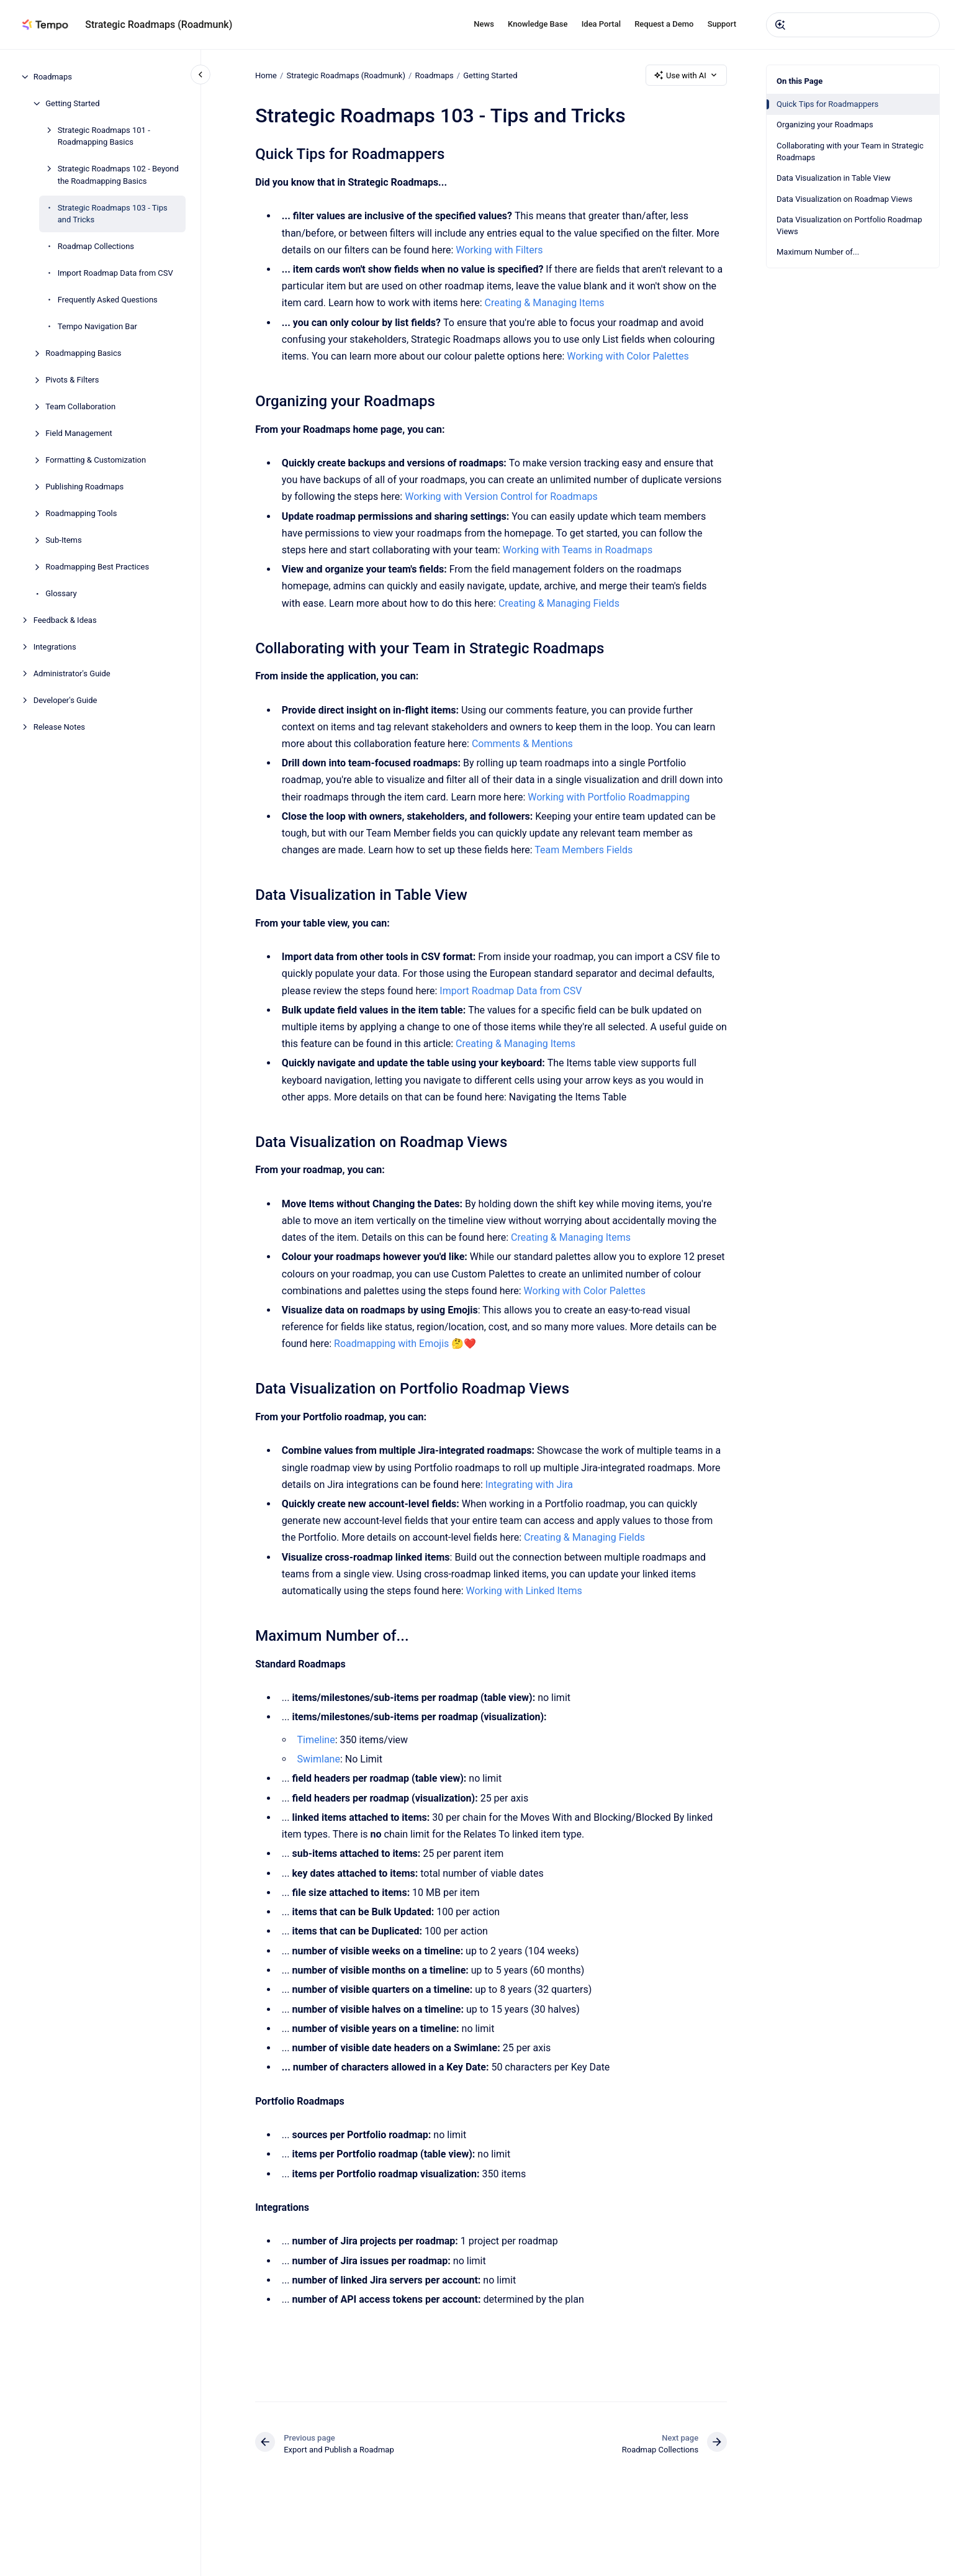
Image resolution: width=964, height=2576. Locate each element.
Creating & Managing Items (544, 303)
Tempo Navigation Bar (97, 326)
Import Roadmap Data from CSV (115, 273)
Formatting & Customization (95, 460)
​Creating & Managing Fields (558, 603)
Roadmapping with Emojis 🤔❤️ (405, 1343)
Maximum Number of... (818, 251)
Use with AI (686, 75)
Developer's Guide (65, 700)
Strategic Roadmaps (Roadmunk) (158, 24)
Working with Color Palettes (627, 356)
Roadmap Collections (96, 246)
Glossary (61, 593)
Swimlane (318, 1759)
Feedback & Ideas (65, 620)
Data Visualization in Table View (834, 178)
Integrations (55, 646)
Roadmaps (53, 76)
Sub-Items (63, 540)
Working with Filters (499, 250)
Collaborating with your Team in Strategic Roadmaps (850, 152)
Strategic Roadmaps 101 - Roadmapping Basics (104, 136)
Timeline (316, 1740)
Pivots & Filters (72, 379)
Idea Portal (601, 24)
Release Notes (59, 727)
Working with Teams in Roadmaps (577, 550)
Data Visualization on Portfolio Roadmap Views (849, 226)
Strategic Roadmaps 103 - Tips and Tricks (113, 214)
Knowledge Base (537, 24)
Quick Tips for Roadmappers (827, 104)
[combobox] (853, 25)
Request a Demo (663, 24)
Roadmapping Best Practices (97, 566)
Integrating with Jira (529, 1484)
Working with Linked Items (524, 1591)
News (484, 24)
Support (722, 24)
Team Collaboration (80, 406)
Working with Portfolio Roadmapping (609, 797)
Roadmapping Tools (81, 513)
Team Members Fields (583, 850)
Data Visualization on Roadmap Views (844, 199)
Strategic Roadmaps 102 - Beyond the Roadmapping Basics (118, 175)
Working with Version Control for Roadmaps (501, 496)
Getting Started (72, 103)
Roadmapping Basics (83, 353)
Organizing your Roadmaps (825, 124)
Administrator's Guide (72, 673)
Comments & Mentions (522, 744)
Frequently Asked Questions (108, 299)
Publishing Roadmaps (84, 486)
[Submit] (780, 25)
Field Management (78, 433)
